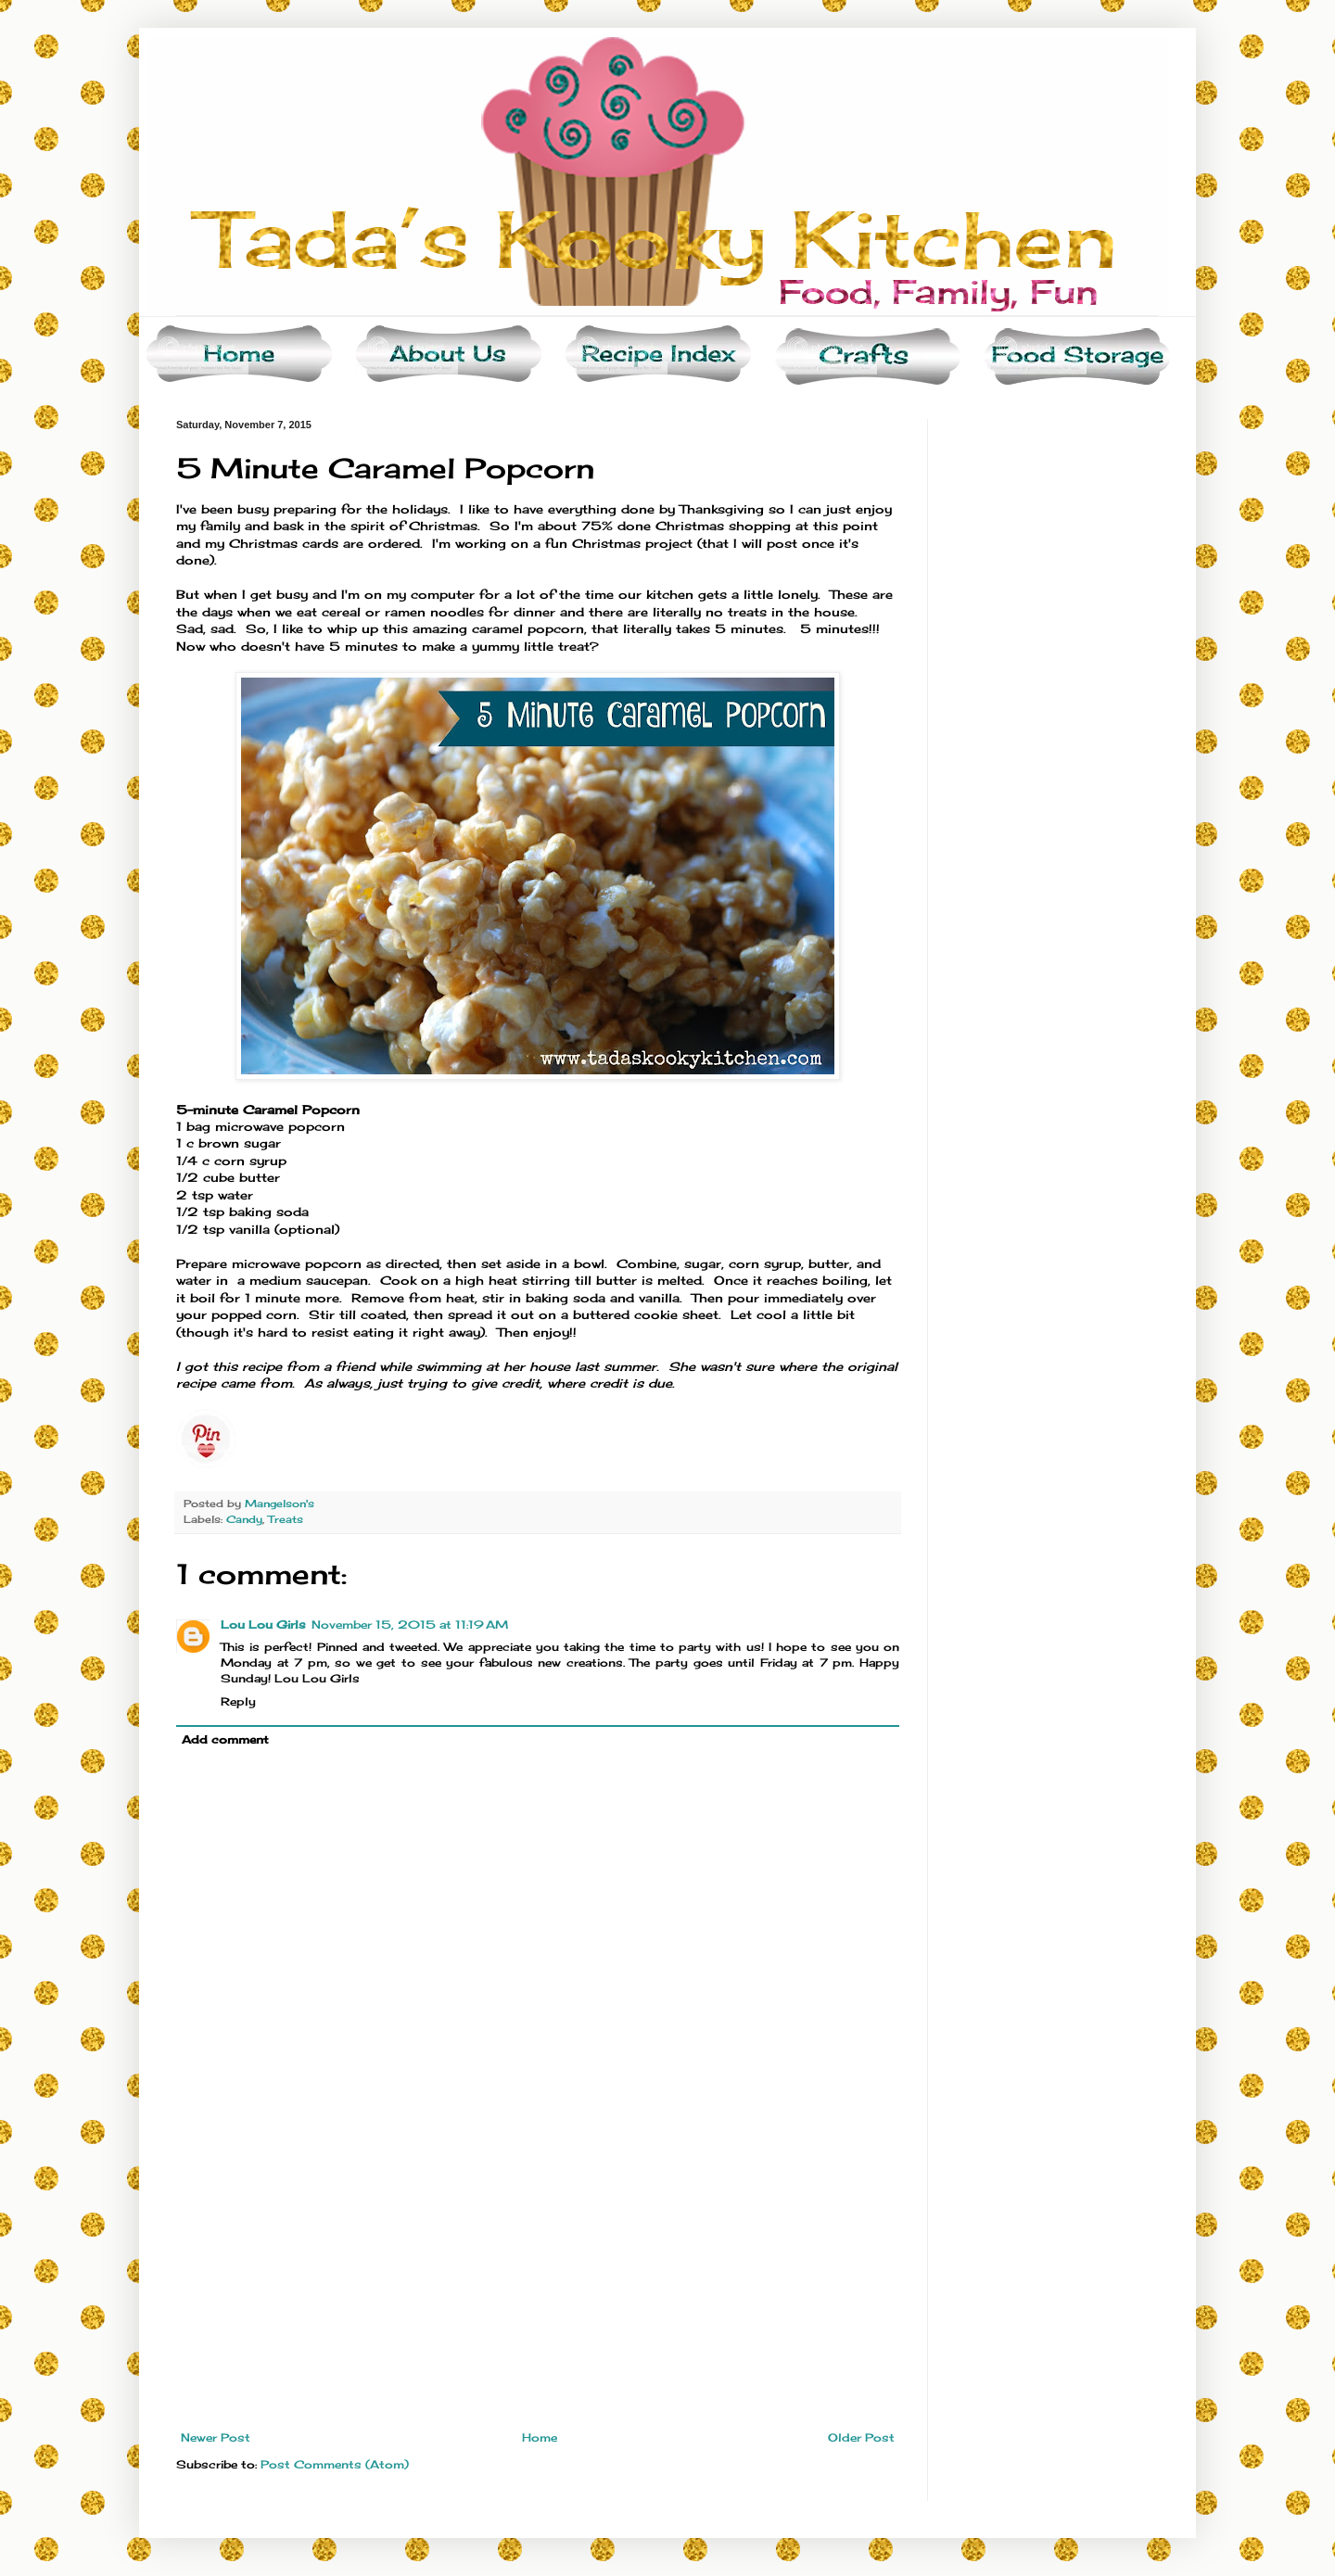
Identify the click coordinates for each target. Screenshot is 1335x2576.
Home (539, 2437)
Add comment (225, 1739)
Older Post (861, 2437)
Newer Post (215, 2437)
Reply (238, 1701)
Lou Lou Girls (263, 1624)
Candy (244, 1519)
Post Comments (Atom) (335, 2464)
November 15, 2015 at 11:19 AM (410, 1624)
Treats (285, 1519)
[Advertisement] (538, 2292)
